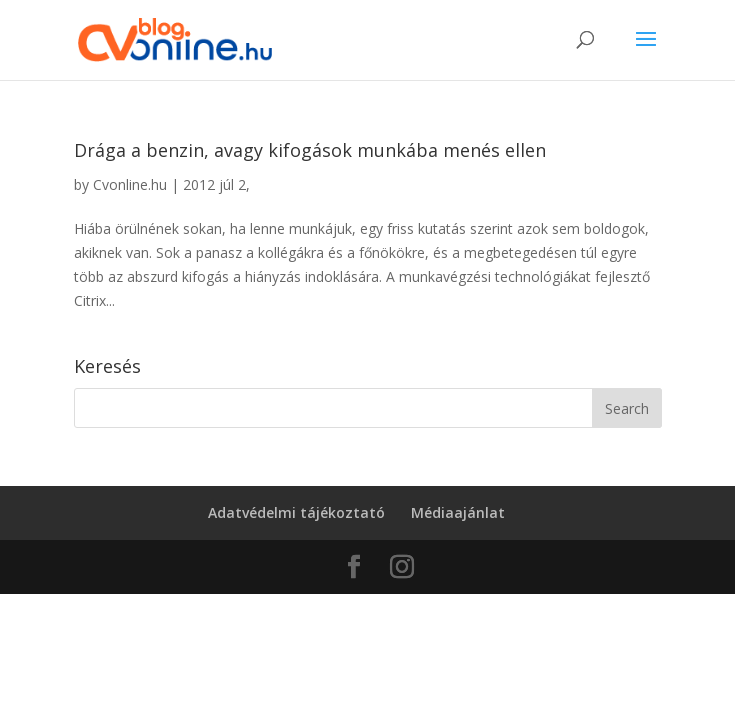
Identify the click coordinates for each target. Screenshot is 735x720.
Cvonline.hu (130, 184)
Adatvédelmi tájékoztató (296, 512)
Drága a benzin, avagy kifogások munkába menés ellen (310, 150)
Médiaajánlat (458, 512)
